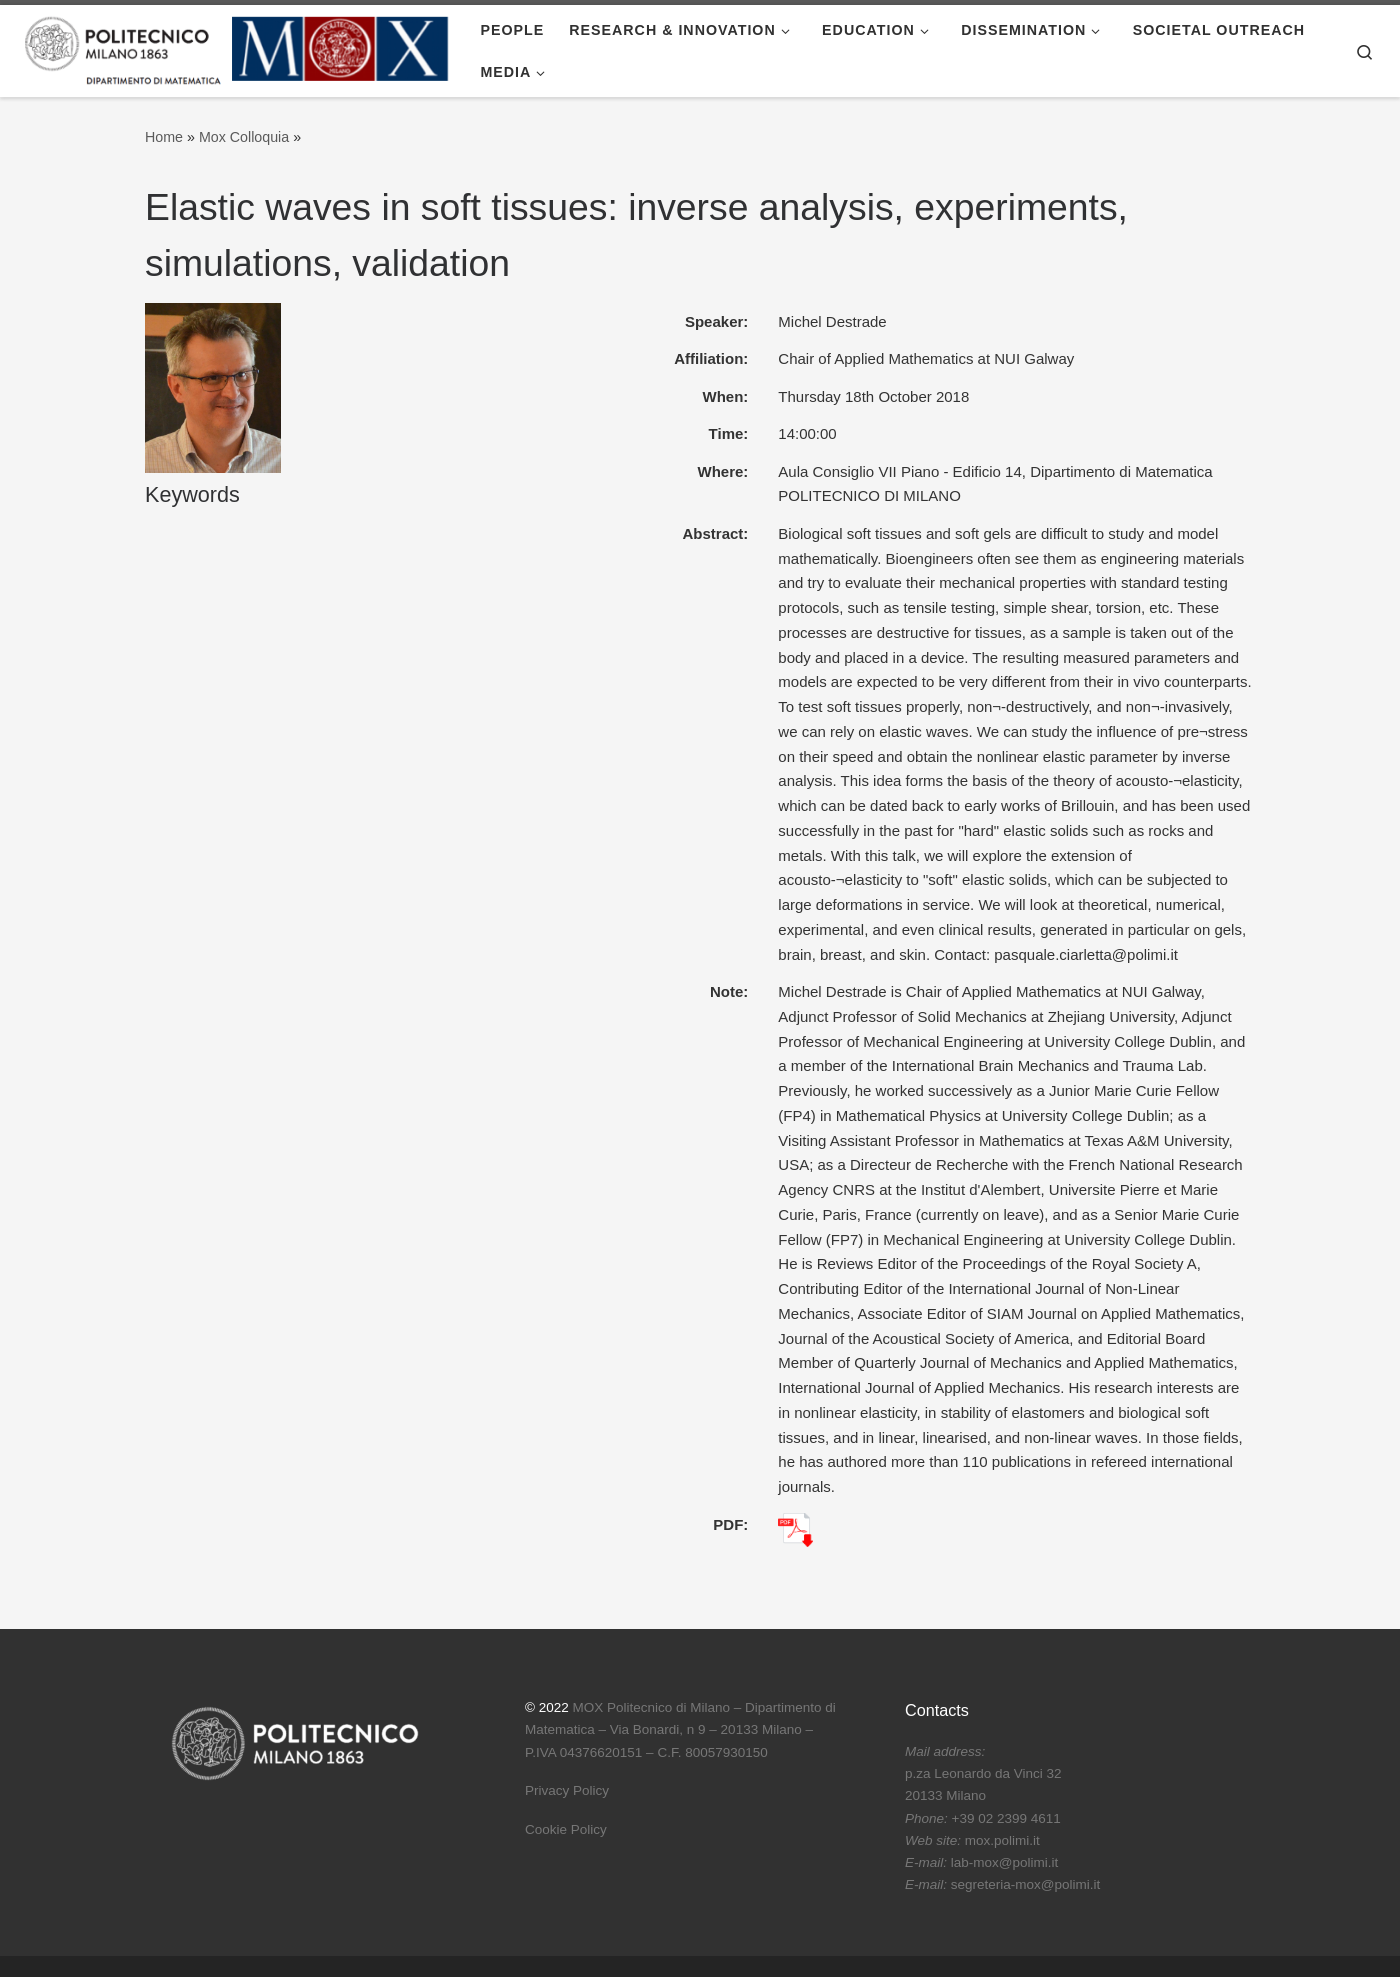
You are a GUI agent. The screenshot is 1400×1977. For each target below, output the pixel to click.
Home (164, 137)
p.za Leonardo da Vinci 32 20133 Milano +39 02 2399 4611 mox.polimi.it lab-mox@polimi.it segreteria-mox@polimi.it (1002, 1818)
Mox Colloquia (244, 137)
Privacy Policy (567, 1790)
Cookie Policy (566, 1829)
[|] (237, 47)
